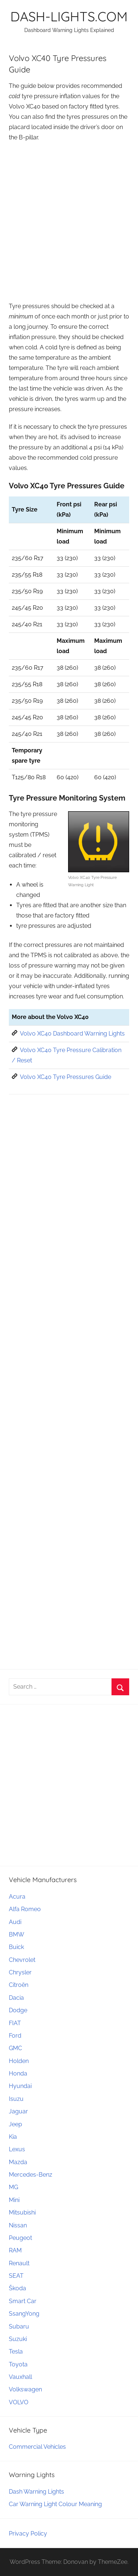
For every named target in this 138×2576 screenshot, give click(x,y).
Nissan (18, 2225)
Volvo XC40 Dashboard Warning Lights (72, 1033)
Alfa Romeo (25, 1909)
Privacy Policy (28, 2533)
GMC (15, 2048)
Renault (19, 2263)
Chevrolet (22, 1959)
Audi (15, 1921)
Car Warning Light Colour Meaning (55, 2504)
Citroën (18, 1984)
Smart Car (22, 2301)
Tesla (16, 2351)
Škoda (17, 2288)
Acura (17, 1896)
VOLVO (18, 2402)
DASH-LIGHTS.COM (69, 16)
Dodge (18, 2010)
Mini (14, 2199)
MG (13, 2187)
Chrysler (20, 1972)
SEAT (16, 2275)
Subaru (19, 2326)
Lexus (17, 2149)
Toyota (18, 2364)
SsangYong (24, 2313)
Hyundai (20, 2085)
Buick (16, 1946)
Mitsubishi (22, 2212)
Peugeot (20, 2237)
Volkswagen (25, 2389)
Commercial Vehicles (37, 2446)
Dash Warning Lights (36, 2491)
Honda (18, 2073)
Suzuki (18, 2338)
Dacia (16, 1997)
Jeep (15, 2124)
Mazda (18, 2162)
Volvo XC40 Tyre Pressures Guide (65, 1076)
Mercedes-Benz (30, 2174)
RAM (15, 2250)
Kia (13, 2136)
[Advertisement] (69, 219)
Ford (15, 2035)
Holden (19, 2060)
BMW (16, 1934)
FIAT (15, 2023)
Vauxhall (20, 2376)
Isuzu (16, 2098)
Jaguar (18, 2111)
